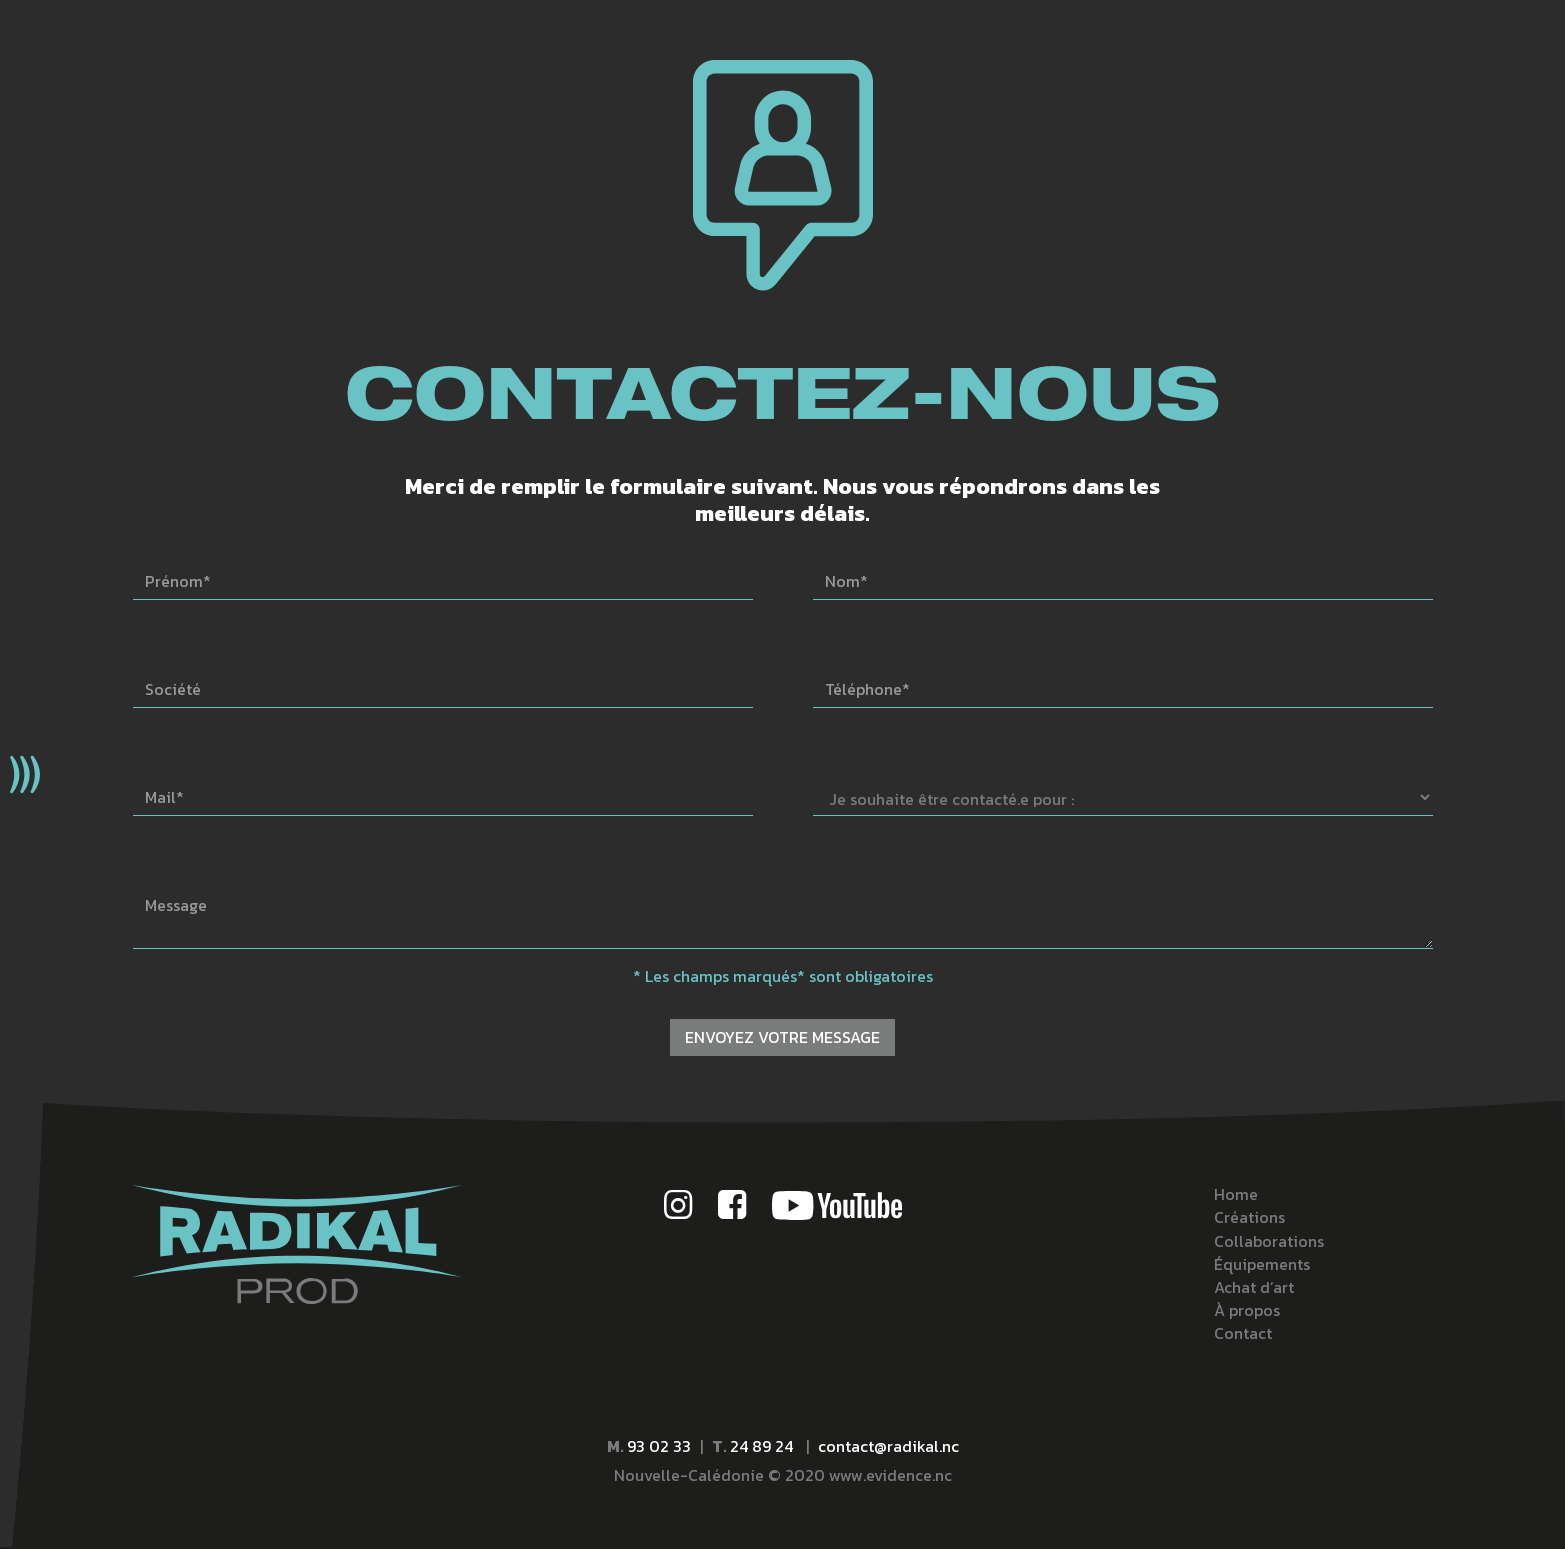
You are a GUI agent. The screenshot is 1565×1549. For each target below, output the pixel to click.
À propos (1247, 1310)
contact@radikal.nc (888, 1446)
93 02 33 (659, 1446)
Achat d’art (1254, 1287)
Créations (1249, 1217)
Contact (1243, 1333)
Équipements (1262, 1264)
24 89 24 (763, 1446)
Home (1236, 1194)
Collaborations (1269, 1241)
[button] (25, 774)
